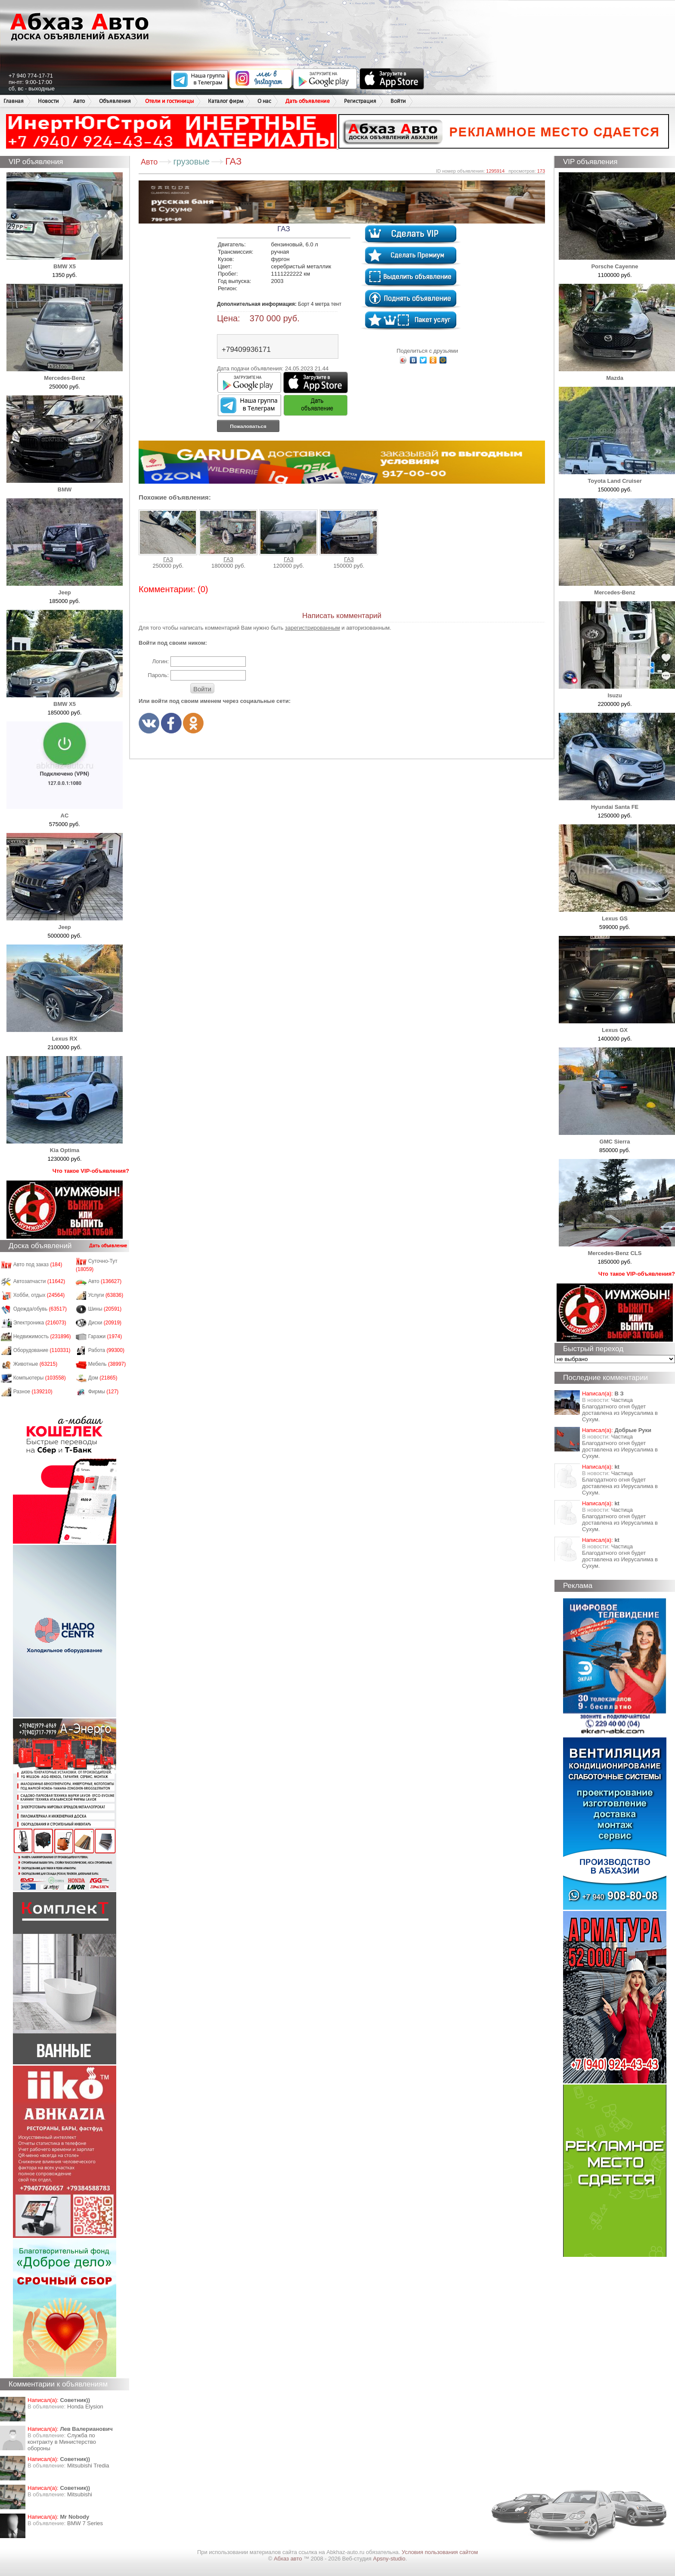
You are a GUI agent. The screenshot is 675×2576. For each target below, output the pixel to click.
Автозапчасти (39, 1281)
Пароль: (158, 675)
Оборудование (42, 1350)
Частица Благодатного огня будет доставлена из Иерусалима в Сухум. (620, 1410)
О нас (264, 101)
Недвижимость (42, 1336)
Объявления (115, 101)
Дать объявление (307, 101)
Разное (33, 1392)
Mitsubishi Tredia (88, 2465)
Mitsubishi (79, 2494)
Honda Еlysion (85, 2406)
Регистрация (360, 101)
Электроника (39, 1323)
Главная (13, 101)
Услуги (106, 1295)
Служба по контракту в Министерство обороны (62, 2442)
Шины (105, 1309)
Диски (105, 1323)
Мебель (107, 1364)
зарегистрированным (312, 628)
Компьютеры (39, 1378)
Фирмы (103, 1392)
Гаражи (105, 1336)
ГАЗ (168, 536)
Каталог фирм (225, 101)
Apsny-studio (389, 2558)
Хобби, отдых (39, 1295)
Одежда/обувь (40, 1309)
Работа (106, 1350)
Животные (35, 1364)
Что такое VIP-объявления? (91, 1171)
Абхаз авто (288, 2558)
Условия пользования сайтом (440, 2552)
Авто (79, 101)
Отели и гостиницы (169, 101)
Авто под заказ (37, 1265)
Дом (103, 1378)
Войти (398, 101)
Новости (48, 101)
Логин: (160, 661)
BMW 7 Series (85, 2523)
